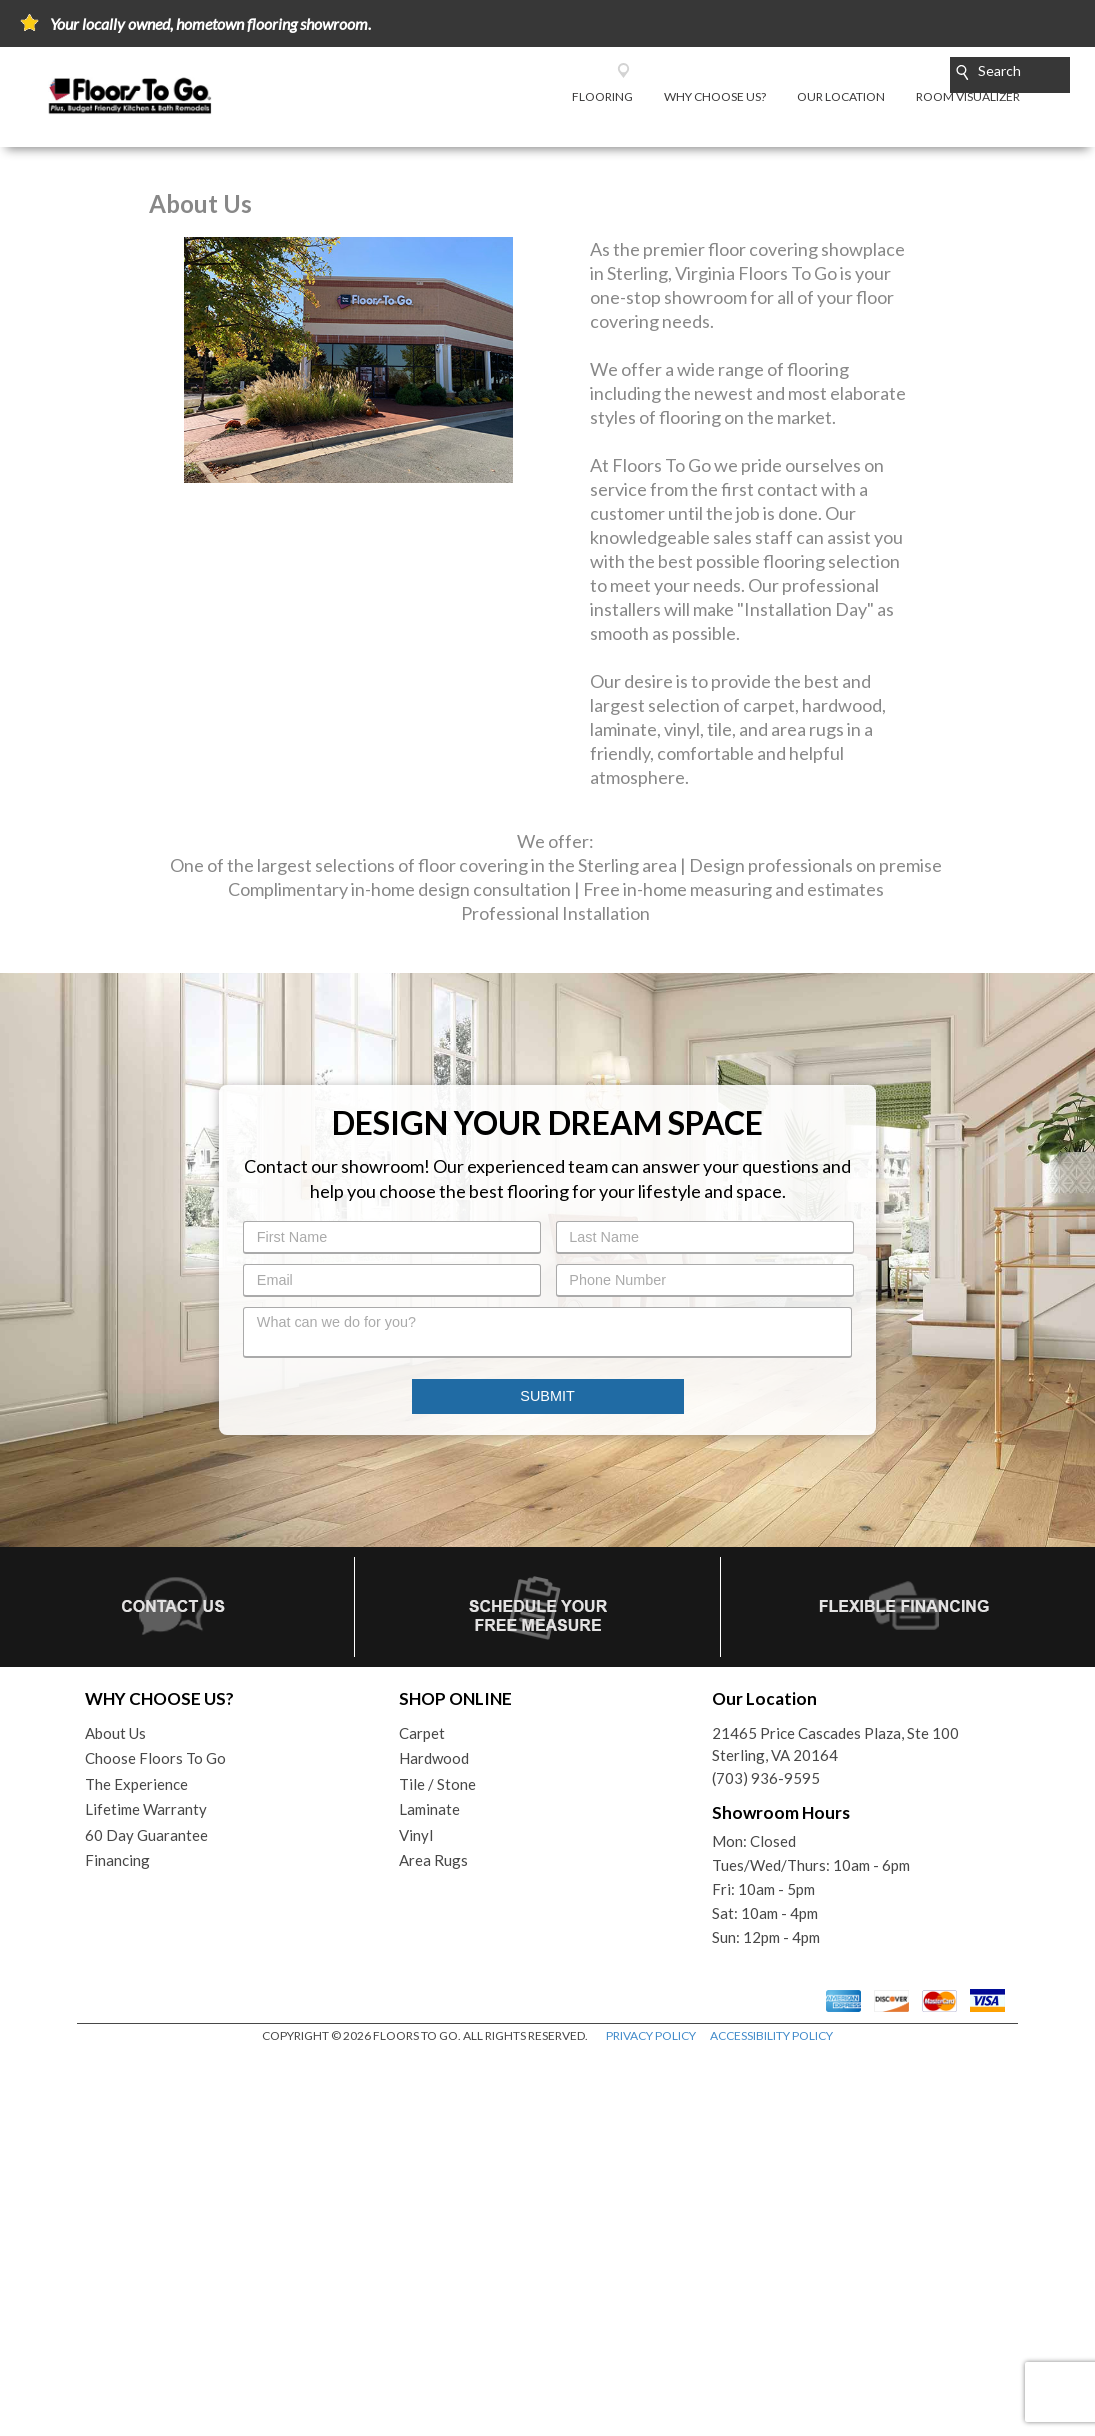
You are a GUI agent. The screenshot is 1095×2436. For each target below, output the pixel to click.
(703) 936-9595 (766, 2158)
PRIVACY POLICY (651, 2415)
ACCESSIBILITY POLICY (771, 2415)
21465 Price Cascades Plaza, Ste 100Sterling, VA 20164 (835, 2124)
